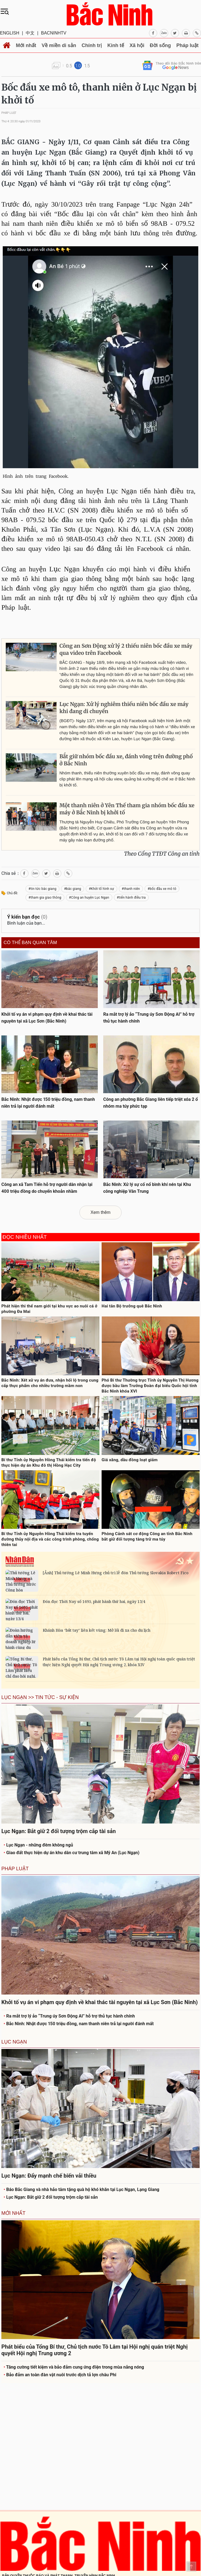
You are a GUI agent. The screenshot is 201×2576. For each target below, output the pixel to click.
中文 (30, 33)
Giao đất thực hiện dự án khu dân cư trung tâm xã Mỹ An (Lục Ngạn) (71, 1852)
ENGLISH (9, 33)
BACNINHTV (53, 33)
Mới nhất (26, 45)
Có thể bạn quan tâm (30, 942)
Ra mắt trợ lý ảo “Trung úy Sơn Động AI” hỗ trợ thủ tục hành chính (69, 2016)
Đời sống (160, 45)
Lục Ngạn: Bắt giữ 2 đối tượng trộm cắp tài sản (51, 2197)
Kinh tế (115, 45)
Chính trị (92, 45)
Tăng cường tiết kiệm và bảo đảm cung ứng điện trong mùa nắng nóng (74, 2367)
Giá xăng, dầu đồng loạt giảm (129, 1459)
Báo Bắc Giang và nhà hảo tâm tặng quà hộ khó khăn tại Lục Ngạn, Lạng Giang (81, 2189)
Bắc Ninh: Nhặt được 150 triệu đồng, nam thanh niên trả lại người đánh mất (79, 2023)
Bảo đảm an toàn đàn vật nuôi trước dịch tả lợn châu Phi (60, 2374)
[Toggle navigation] (6, 11)
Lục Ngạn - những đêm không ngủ (38, 1845)
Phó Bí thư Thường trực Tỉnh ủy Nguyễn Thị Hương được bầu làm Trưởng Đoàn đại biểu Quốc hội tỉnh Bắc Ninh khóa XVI (150, 1386)
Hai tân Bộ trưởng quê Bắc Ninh (132, 1306)
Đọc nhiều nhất (24, 1237)
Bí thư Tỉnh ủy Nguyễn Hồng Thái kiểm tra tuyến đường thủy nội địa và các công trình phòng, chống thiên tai (50, 1539)
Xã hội (137, 45)
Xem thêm (101, 1212)
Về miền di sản (59, 45)
